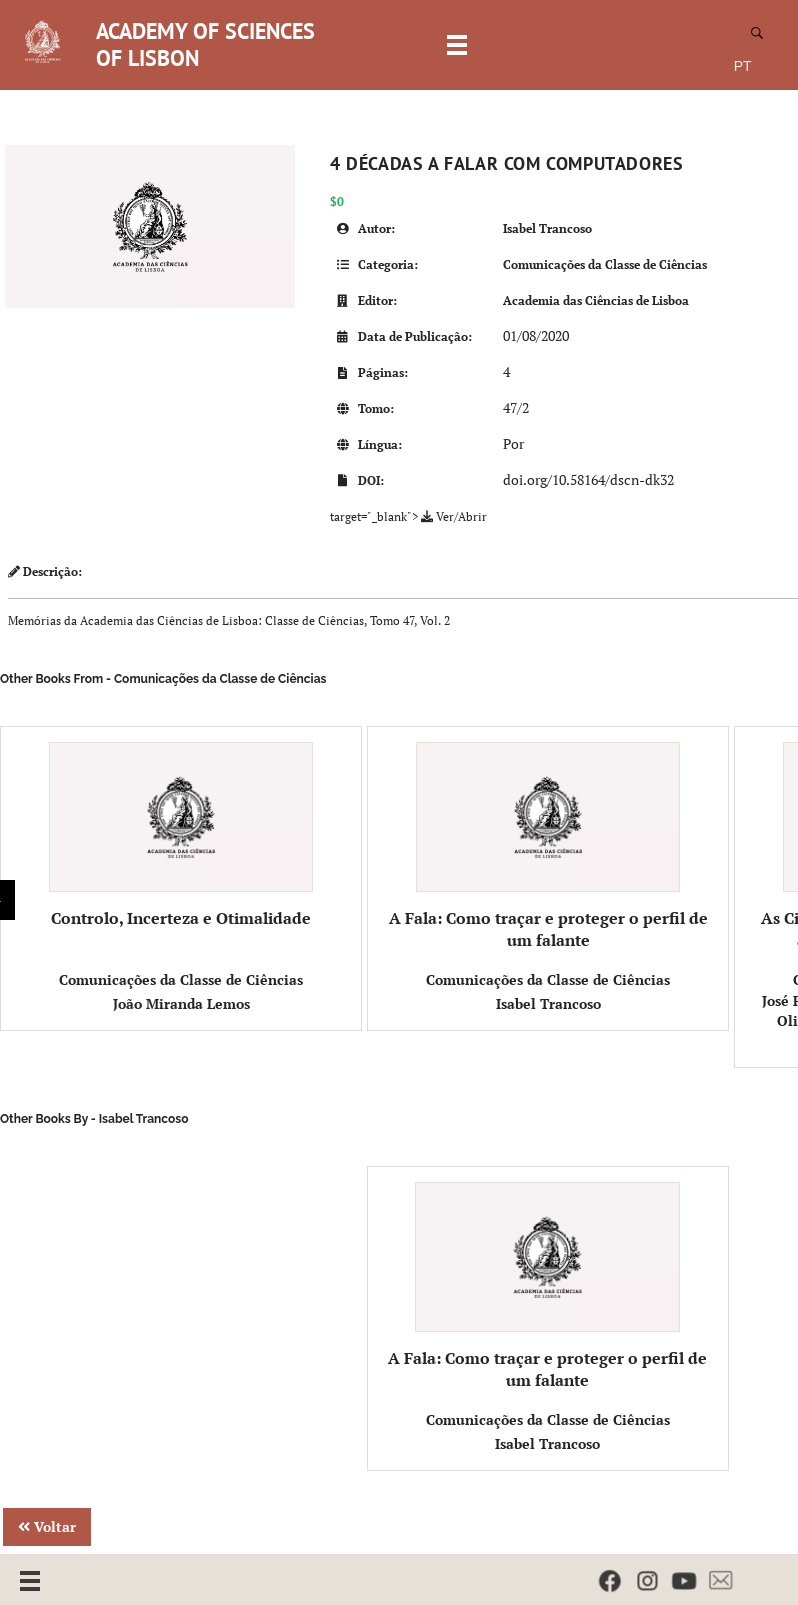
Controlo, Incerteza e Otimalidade (181, 835)
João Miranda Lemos (181, 1003)
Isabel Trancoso (547, 228)
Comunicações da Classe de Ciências (605, 264)
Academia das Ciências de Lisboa (596, 300)
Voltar (47, 1526)
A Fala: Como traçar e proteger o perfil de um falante (548, 846)
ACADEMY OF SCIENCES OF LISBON (205, 44)
